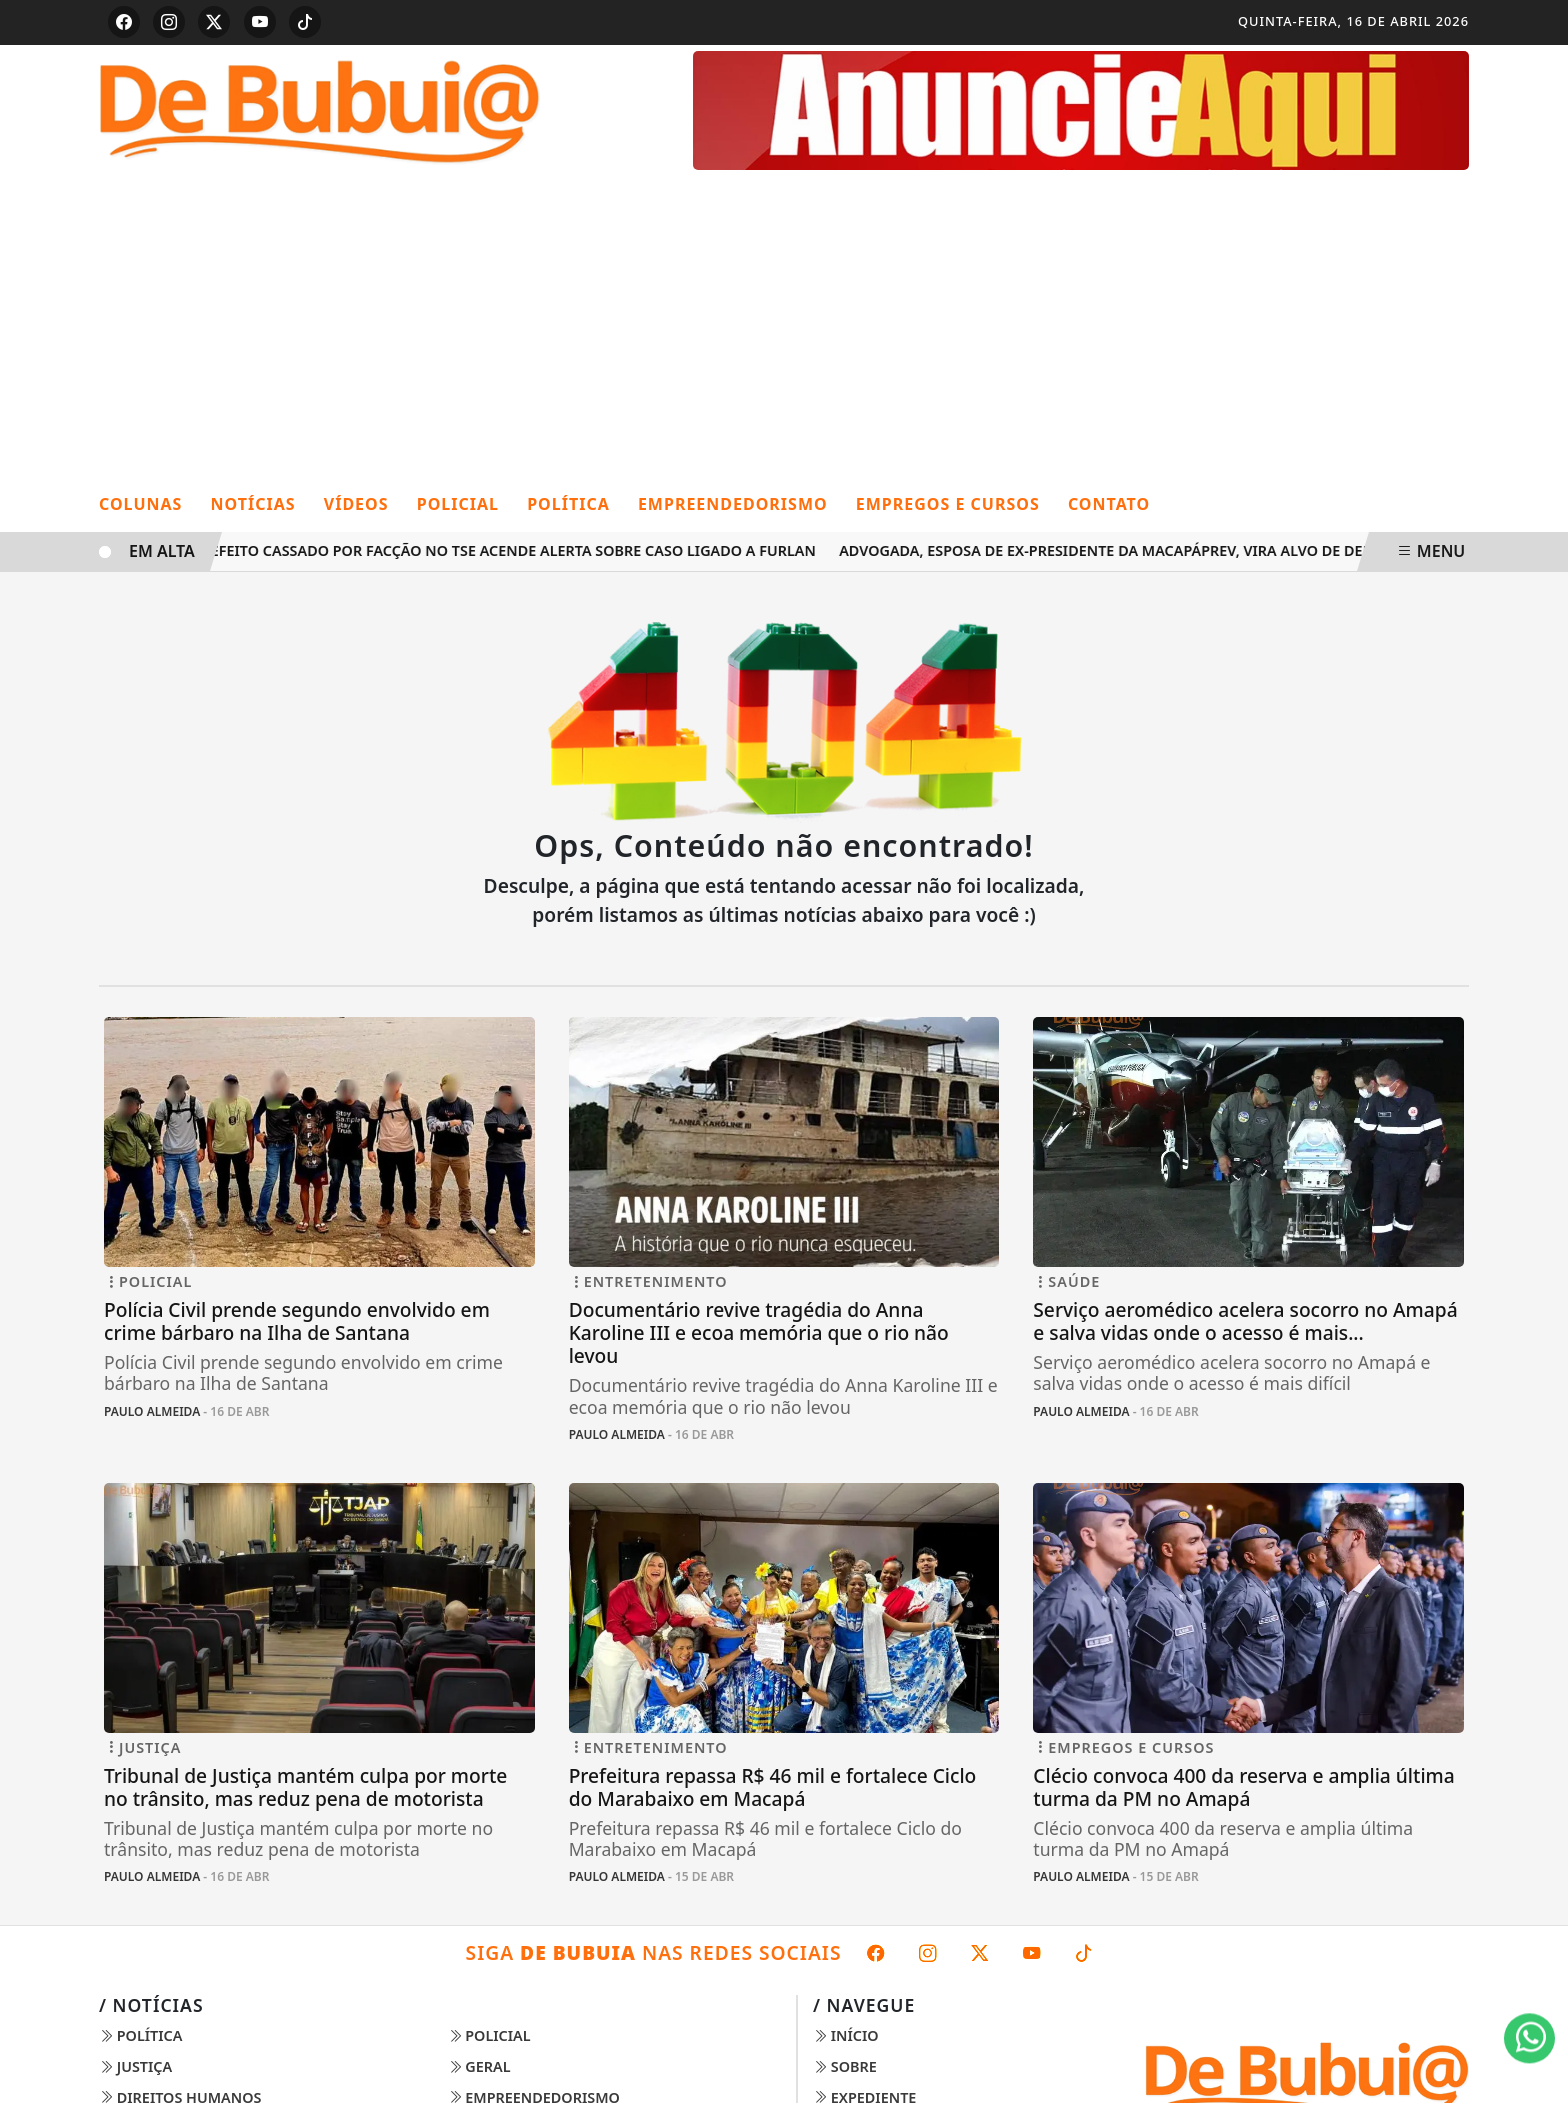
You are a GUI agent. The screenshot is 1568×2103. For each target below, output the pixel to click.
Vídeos (356, 504)
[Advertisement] (784, 327)
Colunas (140, 504)
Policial (458, 504)
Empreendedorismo (733, 504)
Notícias (253, 504)
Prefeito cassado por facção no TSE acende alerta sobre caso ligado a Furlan (509, 550)
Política (568, 504)
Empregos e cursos (948, 504)
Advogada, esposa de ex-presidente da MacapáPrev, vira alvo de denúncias (1138, 550)
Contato (1109, 504)
